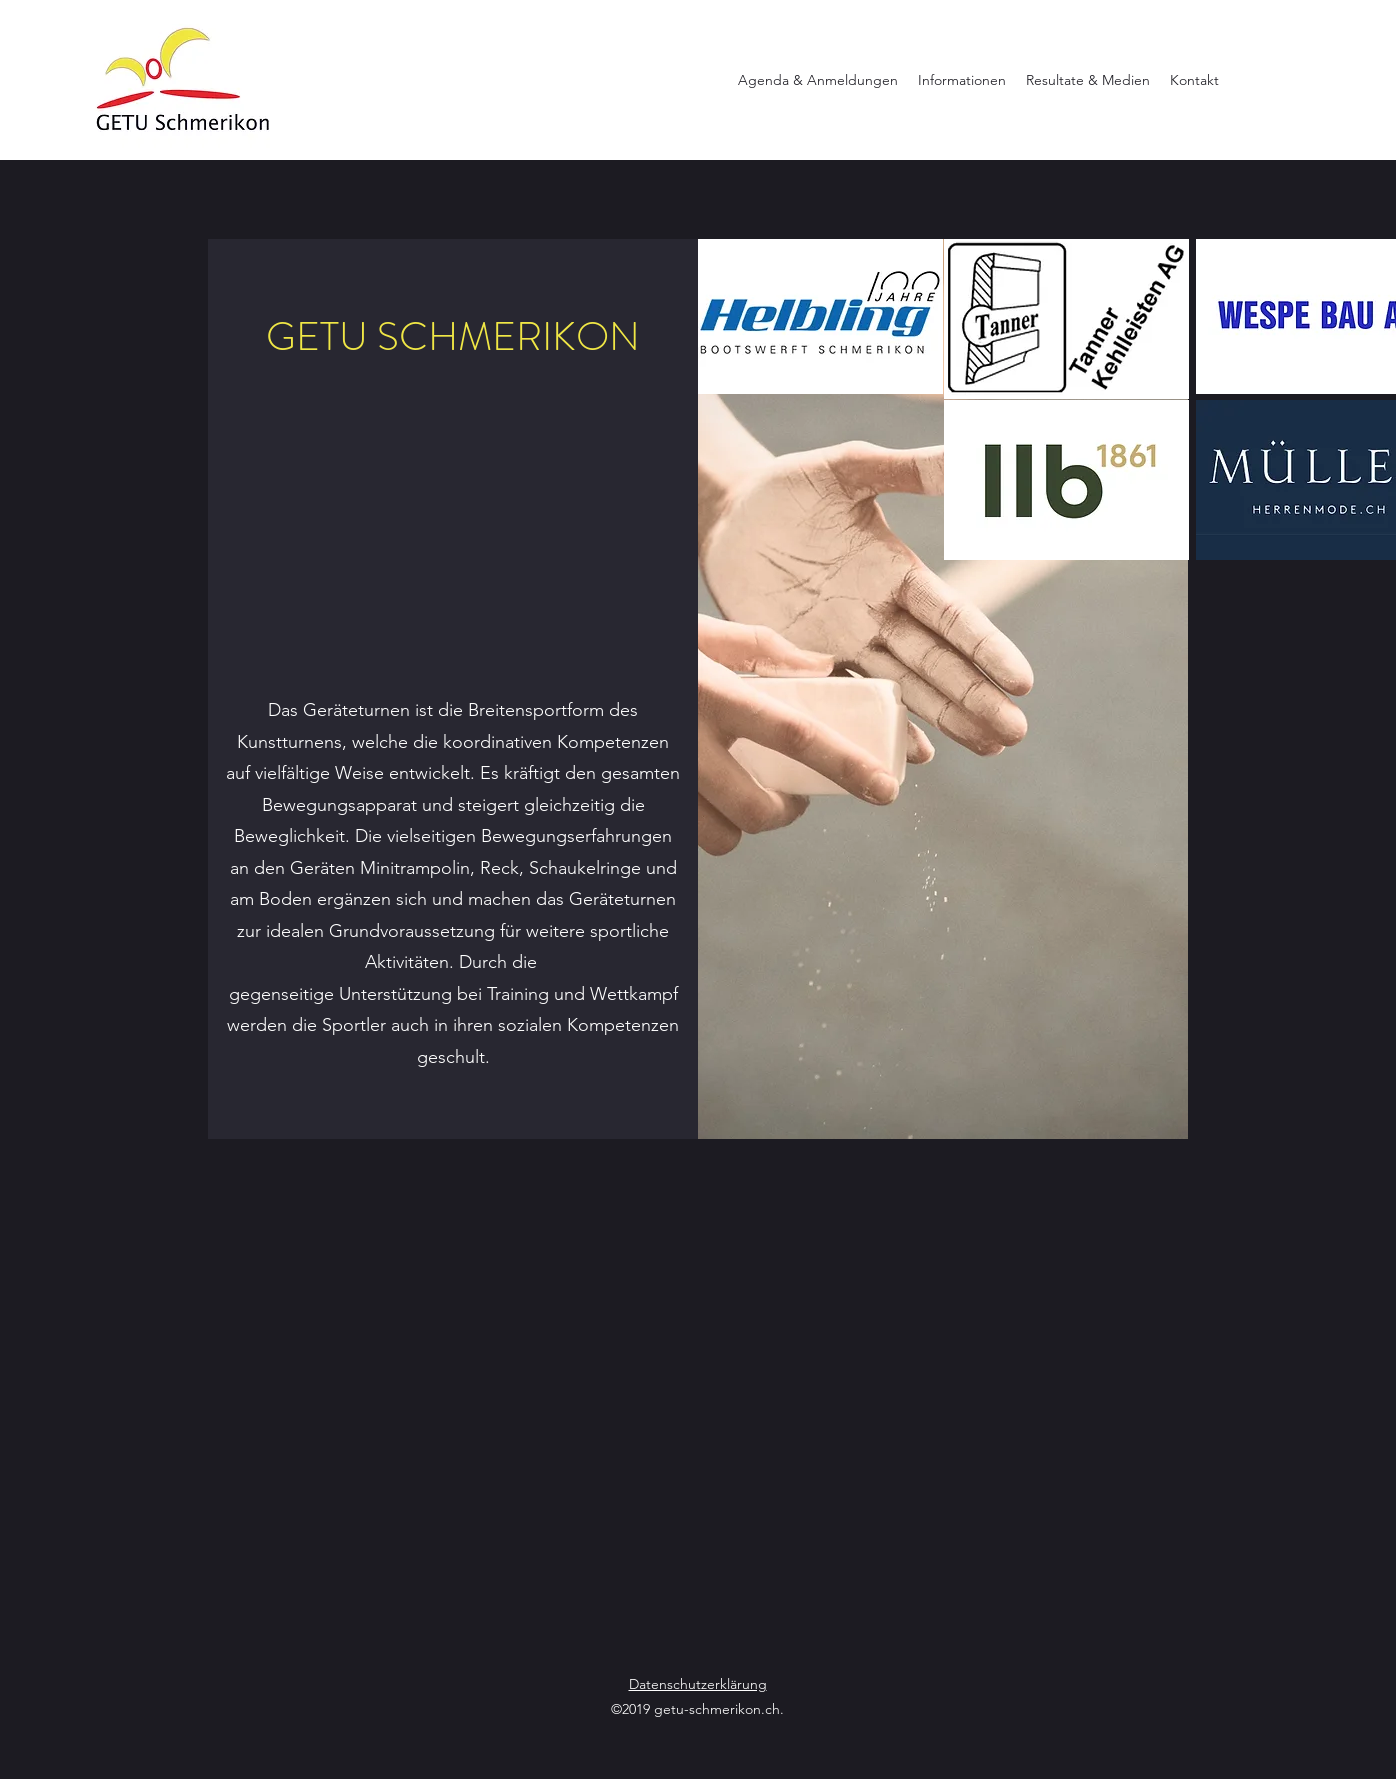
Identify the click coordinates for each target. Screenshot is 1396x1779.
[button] (818, 80)
